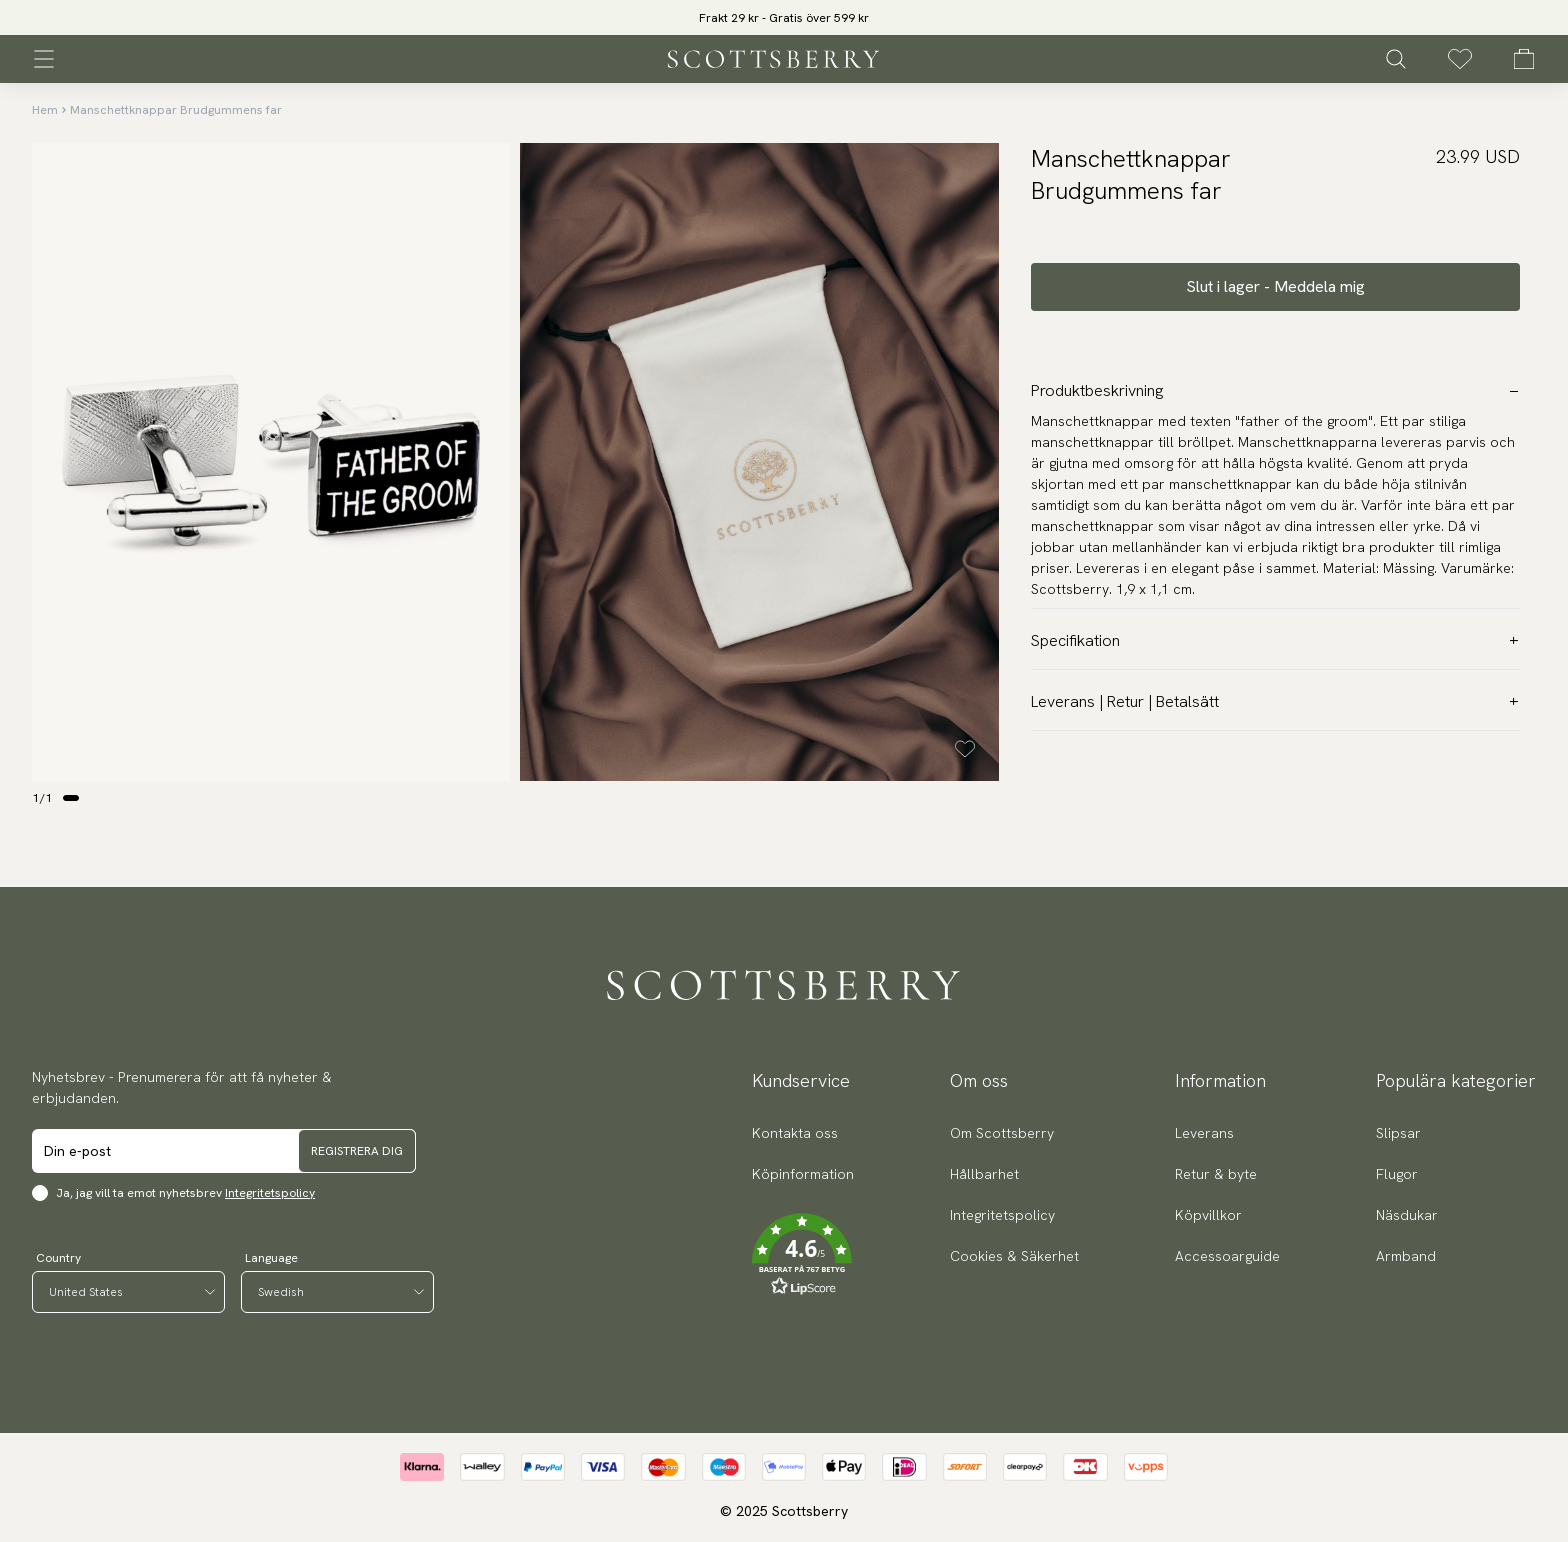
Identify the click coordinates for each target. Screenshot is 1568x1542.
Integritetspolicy (270, 1193)
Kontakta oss (795, 1133)
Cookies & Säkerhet (1014, 1256)
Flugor (1397, 1174)
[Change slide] (71, 798)
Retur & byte (1216, 1174)
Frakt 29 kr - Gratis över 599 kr (784, 18)
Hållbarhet (984, 1174)
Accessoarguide (1227, 1256)
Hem (45, 110)
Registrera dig (357, 1151)
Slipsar (1398, 1133)
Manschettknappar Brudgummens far (176, 110)
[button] (803, 1255)
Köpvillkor (1208, 1215)
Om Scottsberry (1002, 1133)
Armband (1406, 1256)
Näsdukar (1407, 1215)
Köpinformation (803, 1174)
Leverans (1204, 1133)
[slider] (784, 17)
